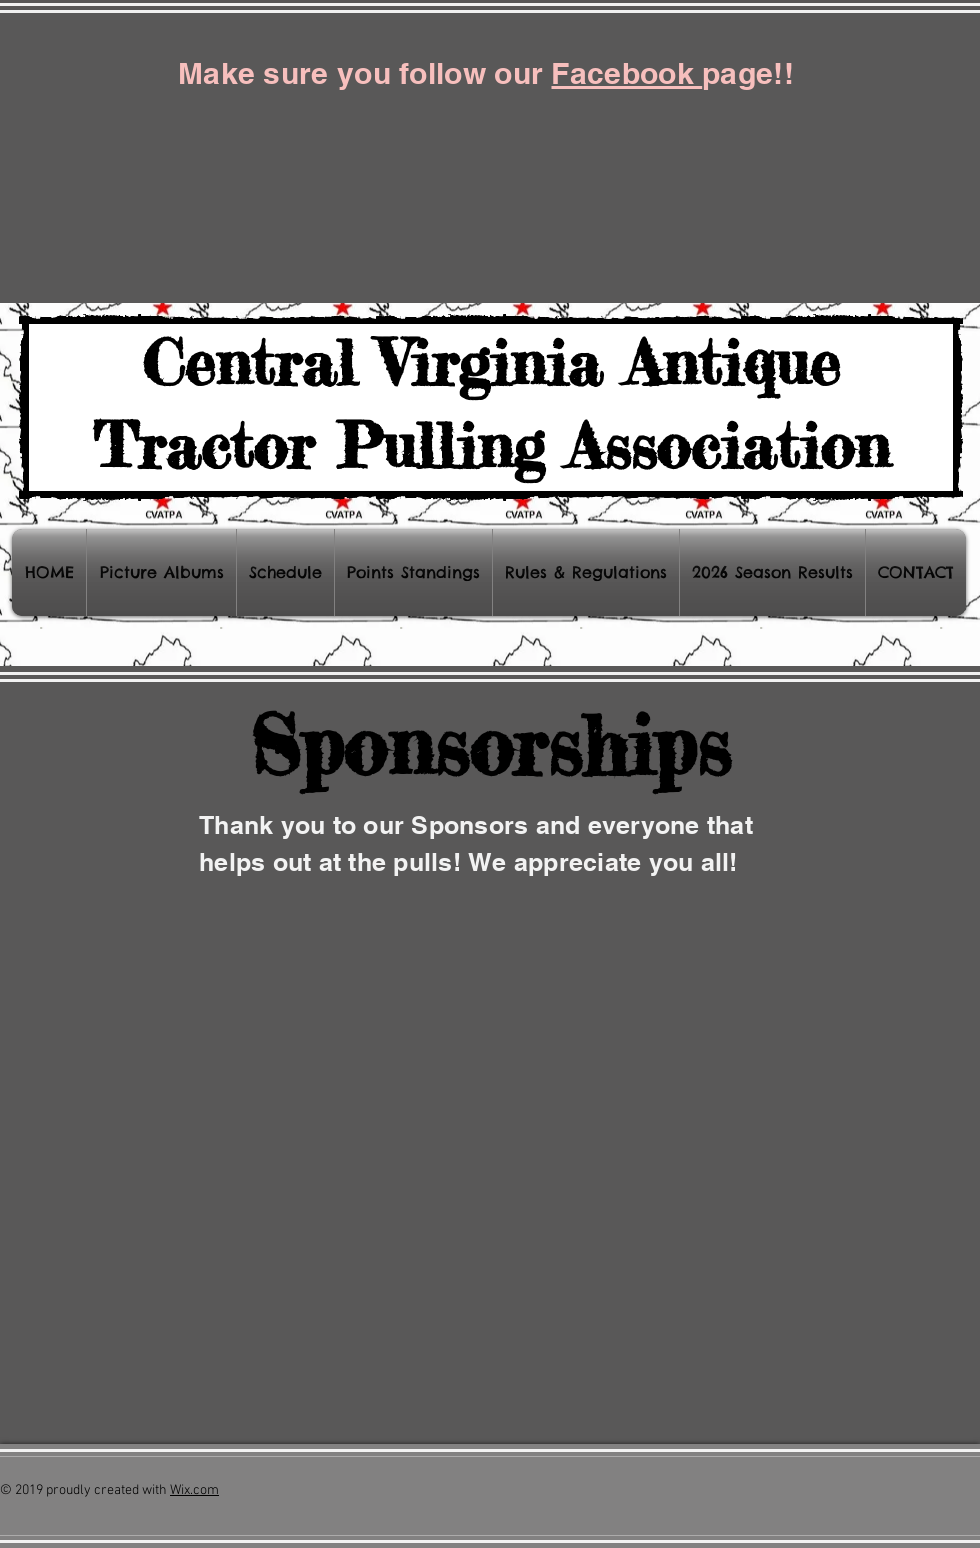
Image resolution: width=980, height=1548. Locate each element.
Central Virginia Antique (491, 362)
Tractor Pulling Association (491, 445)
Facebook (626, 73)
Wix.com (194, 1490)
